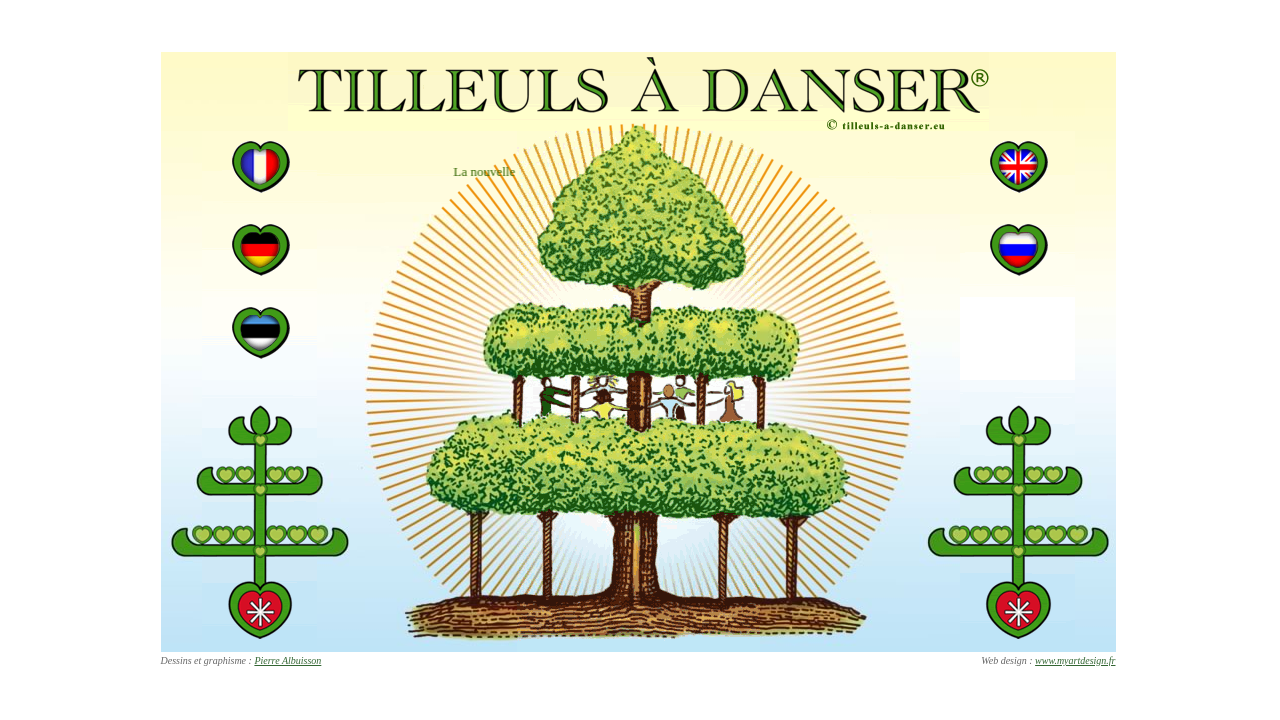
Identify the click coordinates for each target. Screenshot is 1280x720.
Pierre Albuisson (287, 660)
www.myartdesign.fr (1075, 660)
